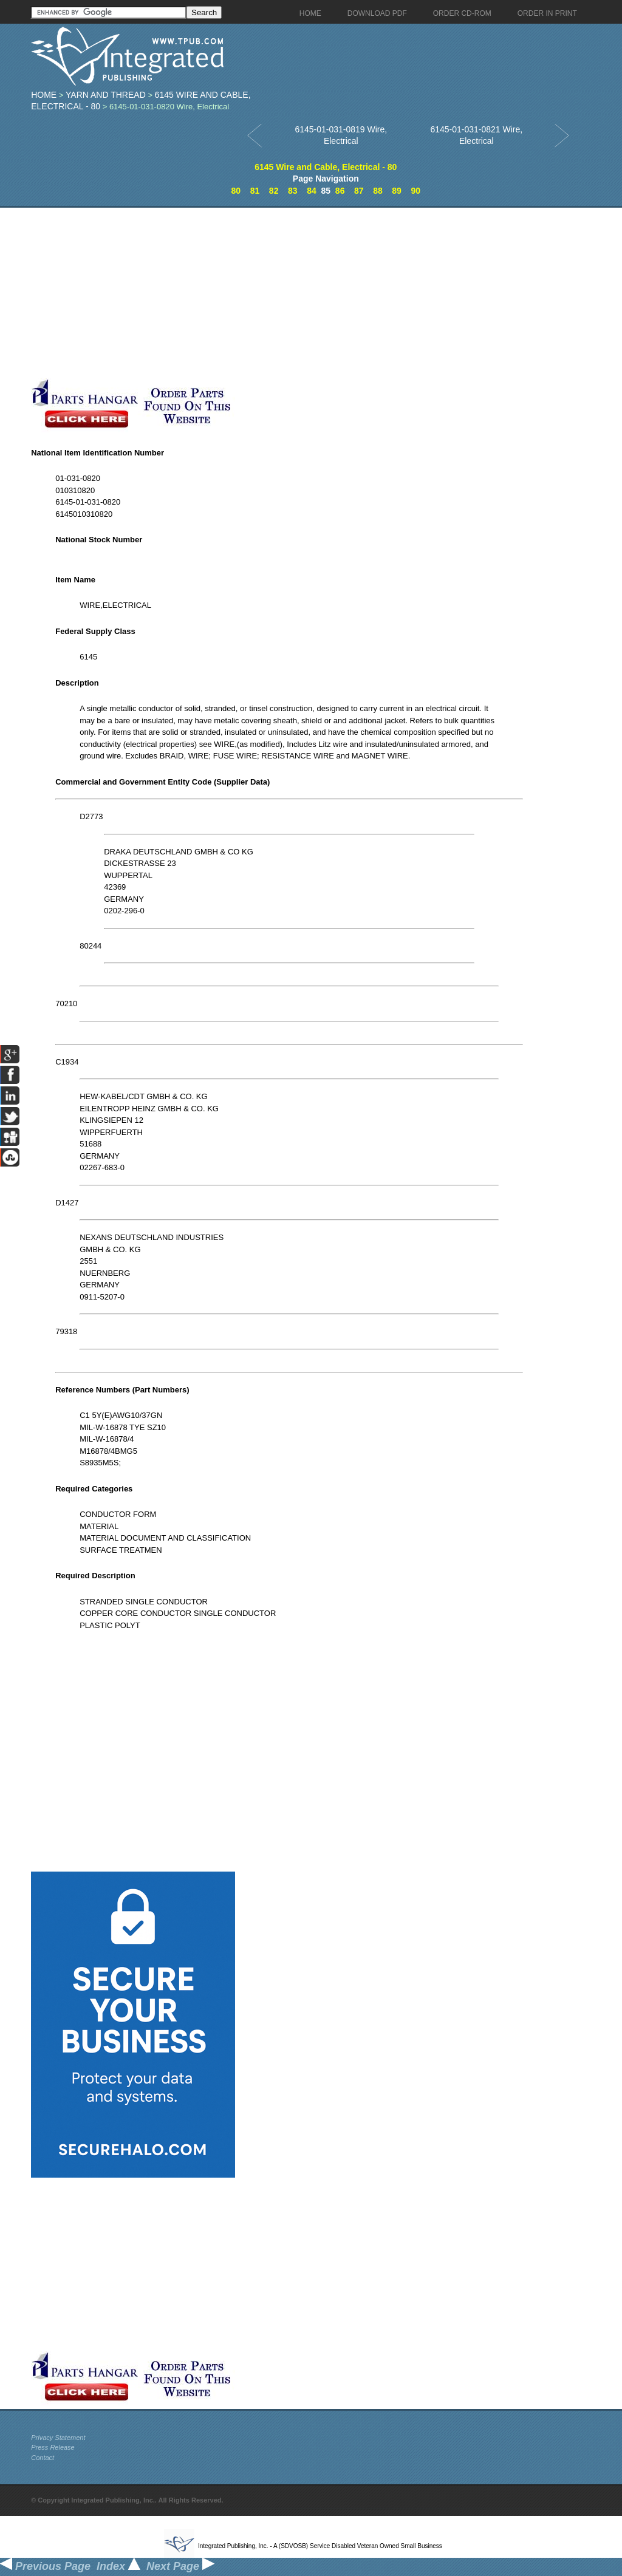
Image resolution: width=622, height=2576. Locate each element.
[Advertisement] (289, 293)
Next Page (180, 2566)
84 (311, 191)
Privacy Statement (58, 2437)
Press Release (53, 2447)
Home (43, 95)
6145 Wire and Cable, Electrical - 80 (326, 167)
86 (340, 191)
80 (236, 191)
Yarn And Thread (106, 95)
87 (359, 191)
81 (255, 191)
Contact (42, 2457)
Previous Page (45, 2566)
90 (415, 191)
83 (293, 191)
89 (397, 191)
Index (118, 2566)
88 (378, 191)
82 (274, 191)
